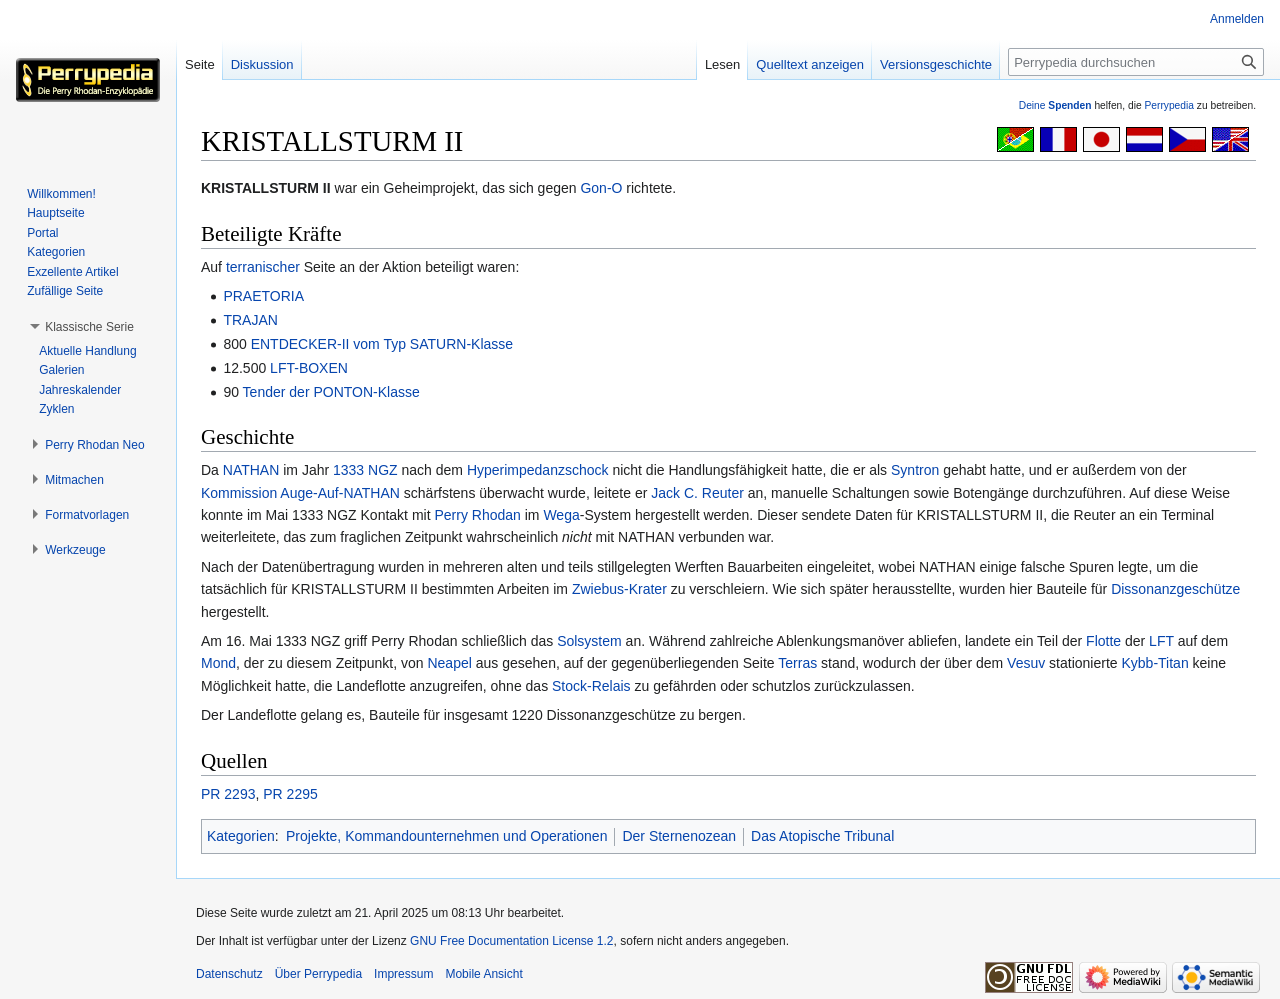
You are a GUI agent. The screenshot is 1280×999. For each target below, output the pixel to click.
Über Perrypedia (318, 974)
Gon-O (601, 188)
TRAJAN (250, 320)
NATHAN (251, 470)
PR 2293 (228, 794)
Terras (797, 663)
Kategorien (241, 836)
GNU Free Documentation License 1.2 (511, 941)
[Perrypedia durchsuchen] (1136, 62)
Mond (218, 663)
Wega (561, 515)
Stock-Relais (591, 686)
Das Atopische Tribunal (822, 836)
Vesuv (1026, 663)
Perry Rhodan (477, 515)
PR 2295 (290, 794)
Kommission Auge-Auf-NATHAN (300, 493)
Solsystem (589, 641)
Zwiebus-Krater (619, 589)
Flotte (1103, 641)
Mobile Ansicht (483, 974)
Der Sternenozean (679, 836)
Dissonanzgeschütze (1175, 589)
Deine (1055, 105)
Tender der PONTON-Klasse (331, 392)
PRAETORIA (263, 296)
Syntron (915, 470)
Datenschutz (229, 974)
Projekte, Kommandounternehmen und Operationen (446, 836)
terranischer (263, 267)
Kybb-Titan (1154, 663)
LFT (1161, 641)
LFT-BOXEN (309, 368)
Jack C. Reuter (697, 493)
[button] (89, 327)
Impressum (403, 974)
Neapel (449, 663)
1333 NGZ (365, 470)
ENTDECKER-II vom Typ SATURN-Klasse (382, 344)
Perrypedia (1169, 105)
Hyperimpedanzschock (538, 470)
